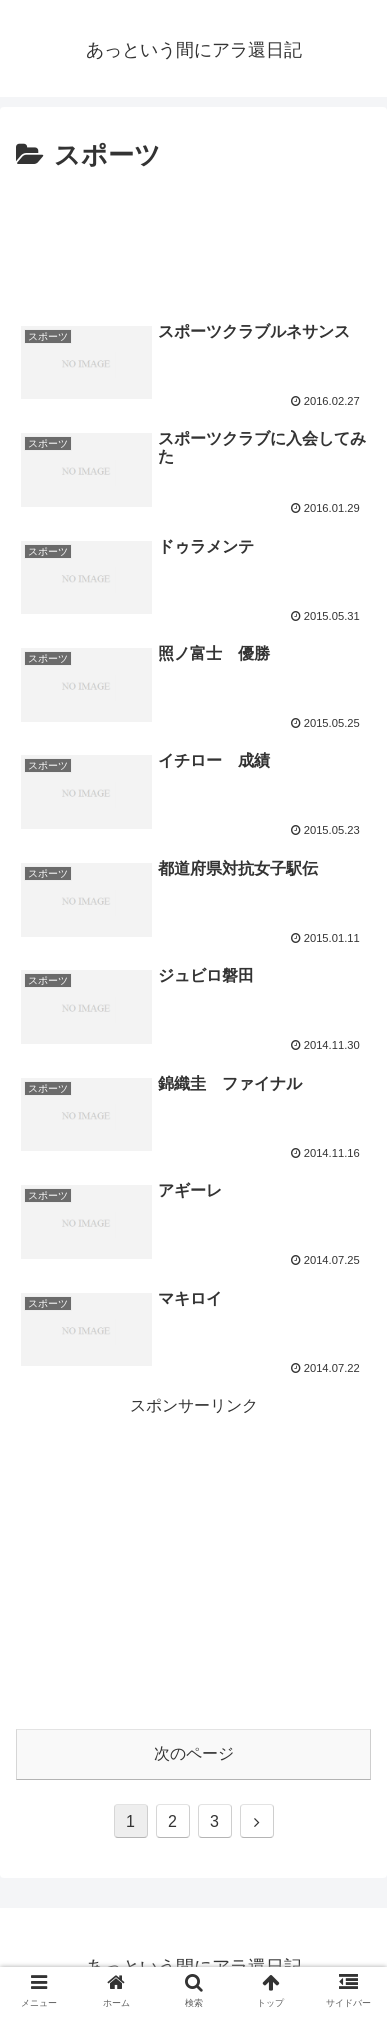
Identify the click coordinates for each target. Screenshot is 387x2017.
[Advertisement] (193, 239)
